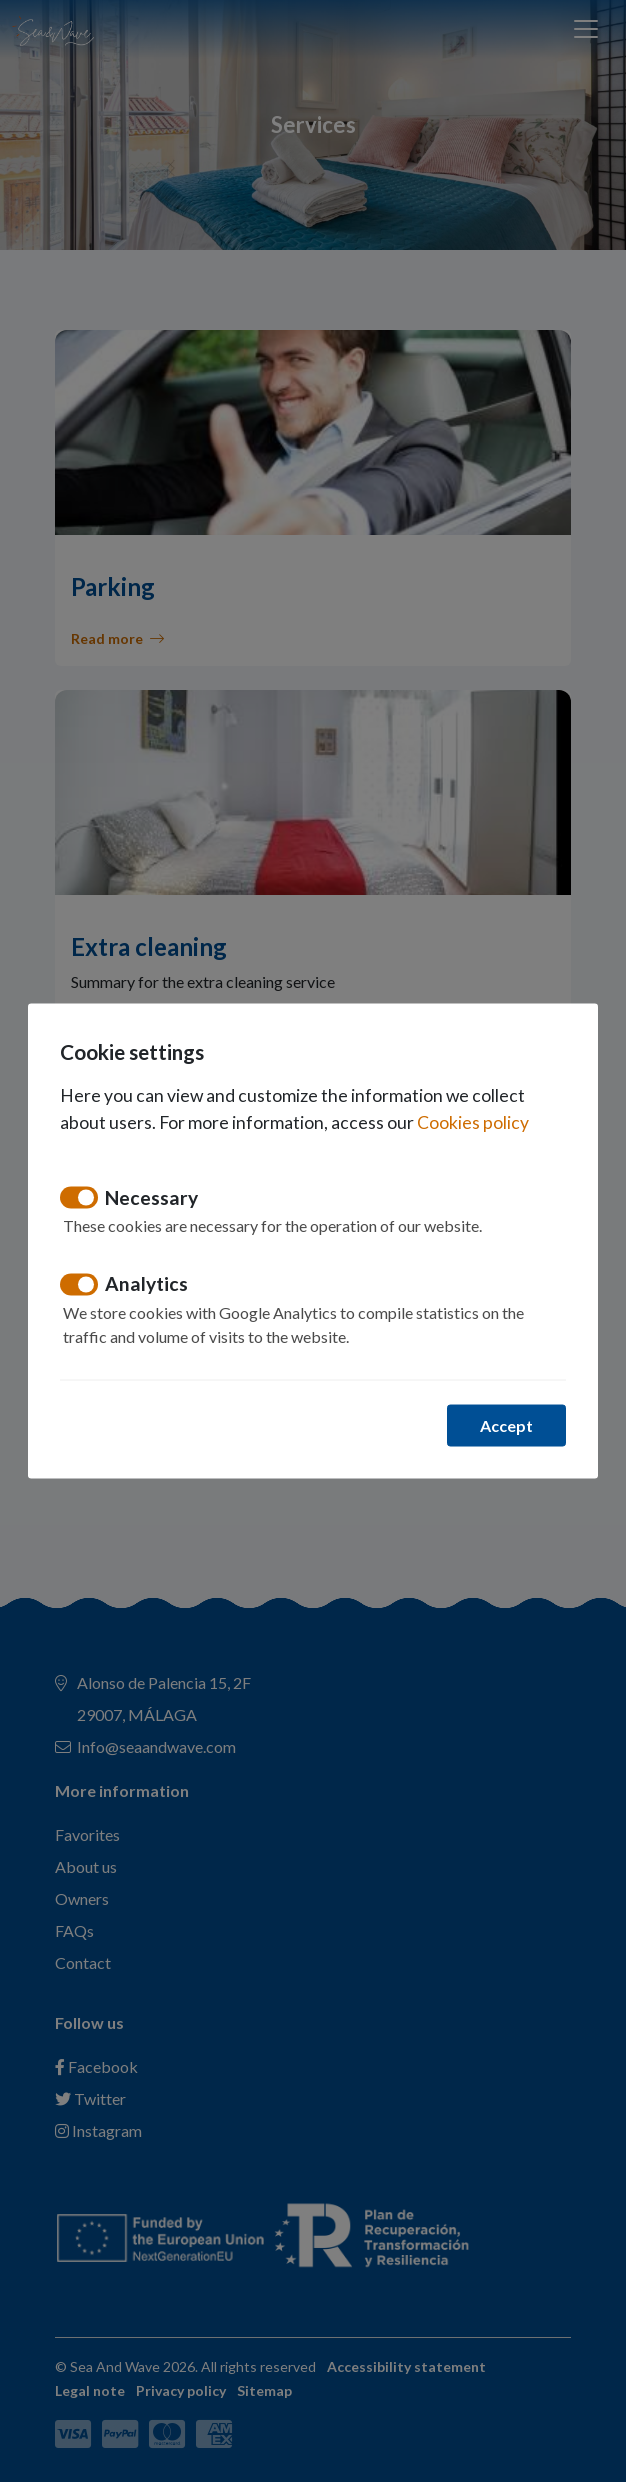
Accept (506, 1424)
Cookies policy (473, 1121)
